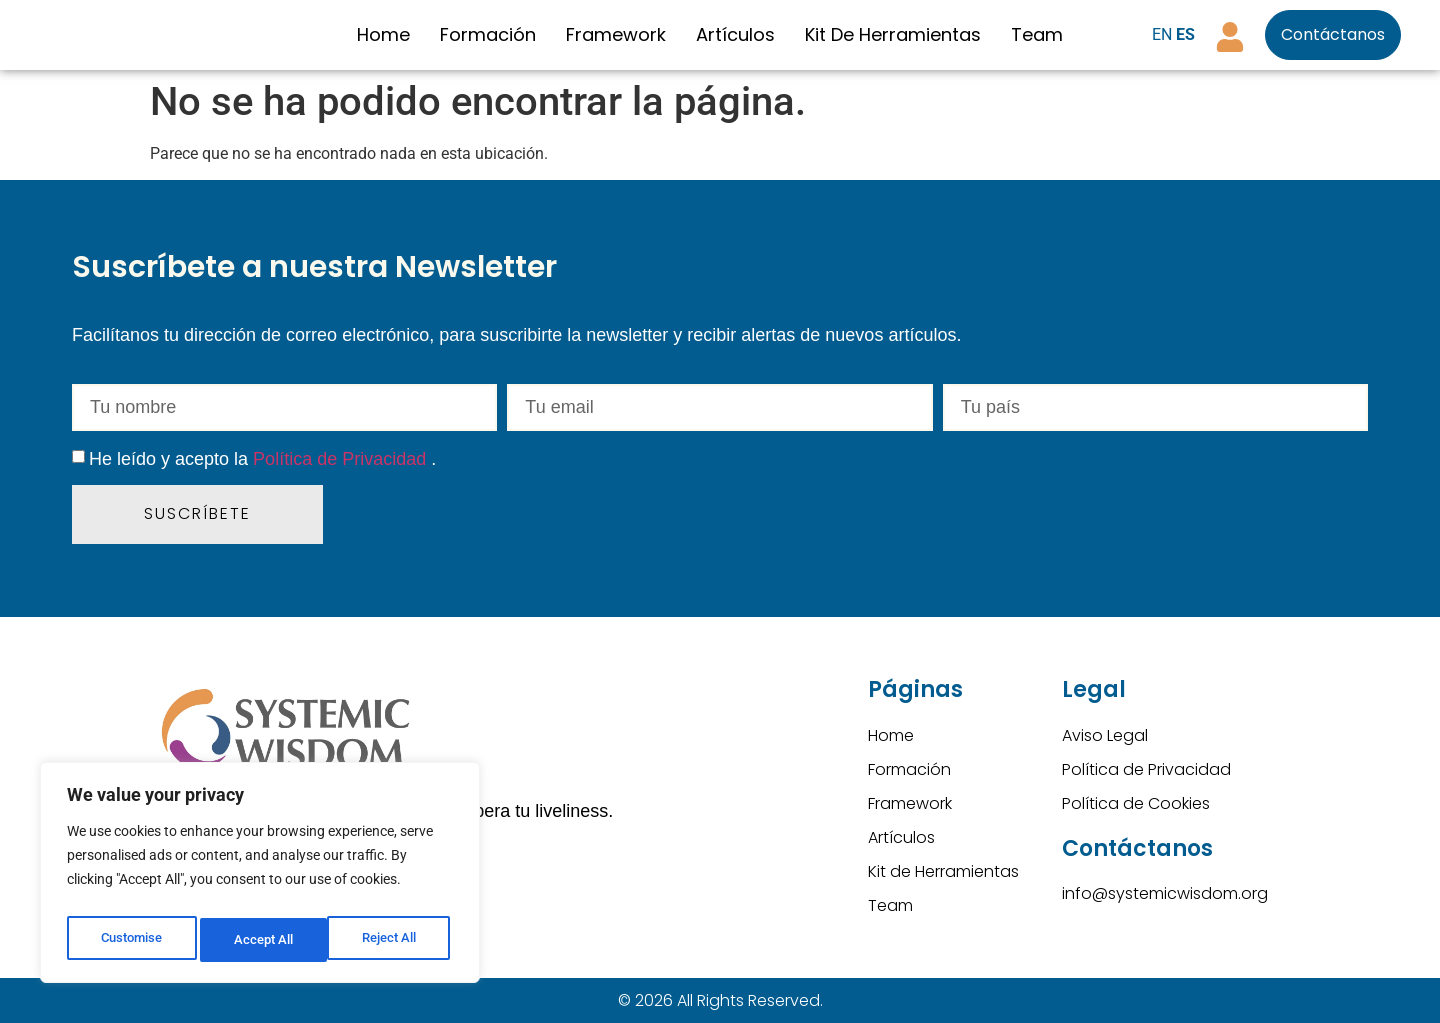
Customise (131, 940)
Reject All (262, 940)
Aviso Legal (1105, 735)
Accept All (392, 940)
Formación (488, 34)
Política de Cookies (1136, 803)
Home (383, 34)
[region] (260, 878)
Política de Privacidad (342, 459)
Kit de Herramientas (893, 34)
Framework (616, 34)
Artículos (735, 34)
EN (1162, 34)
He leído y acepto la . (262, 459)
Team (1037, 34)
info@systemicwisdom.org (1165, 893)
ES (1185, 34)
